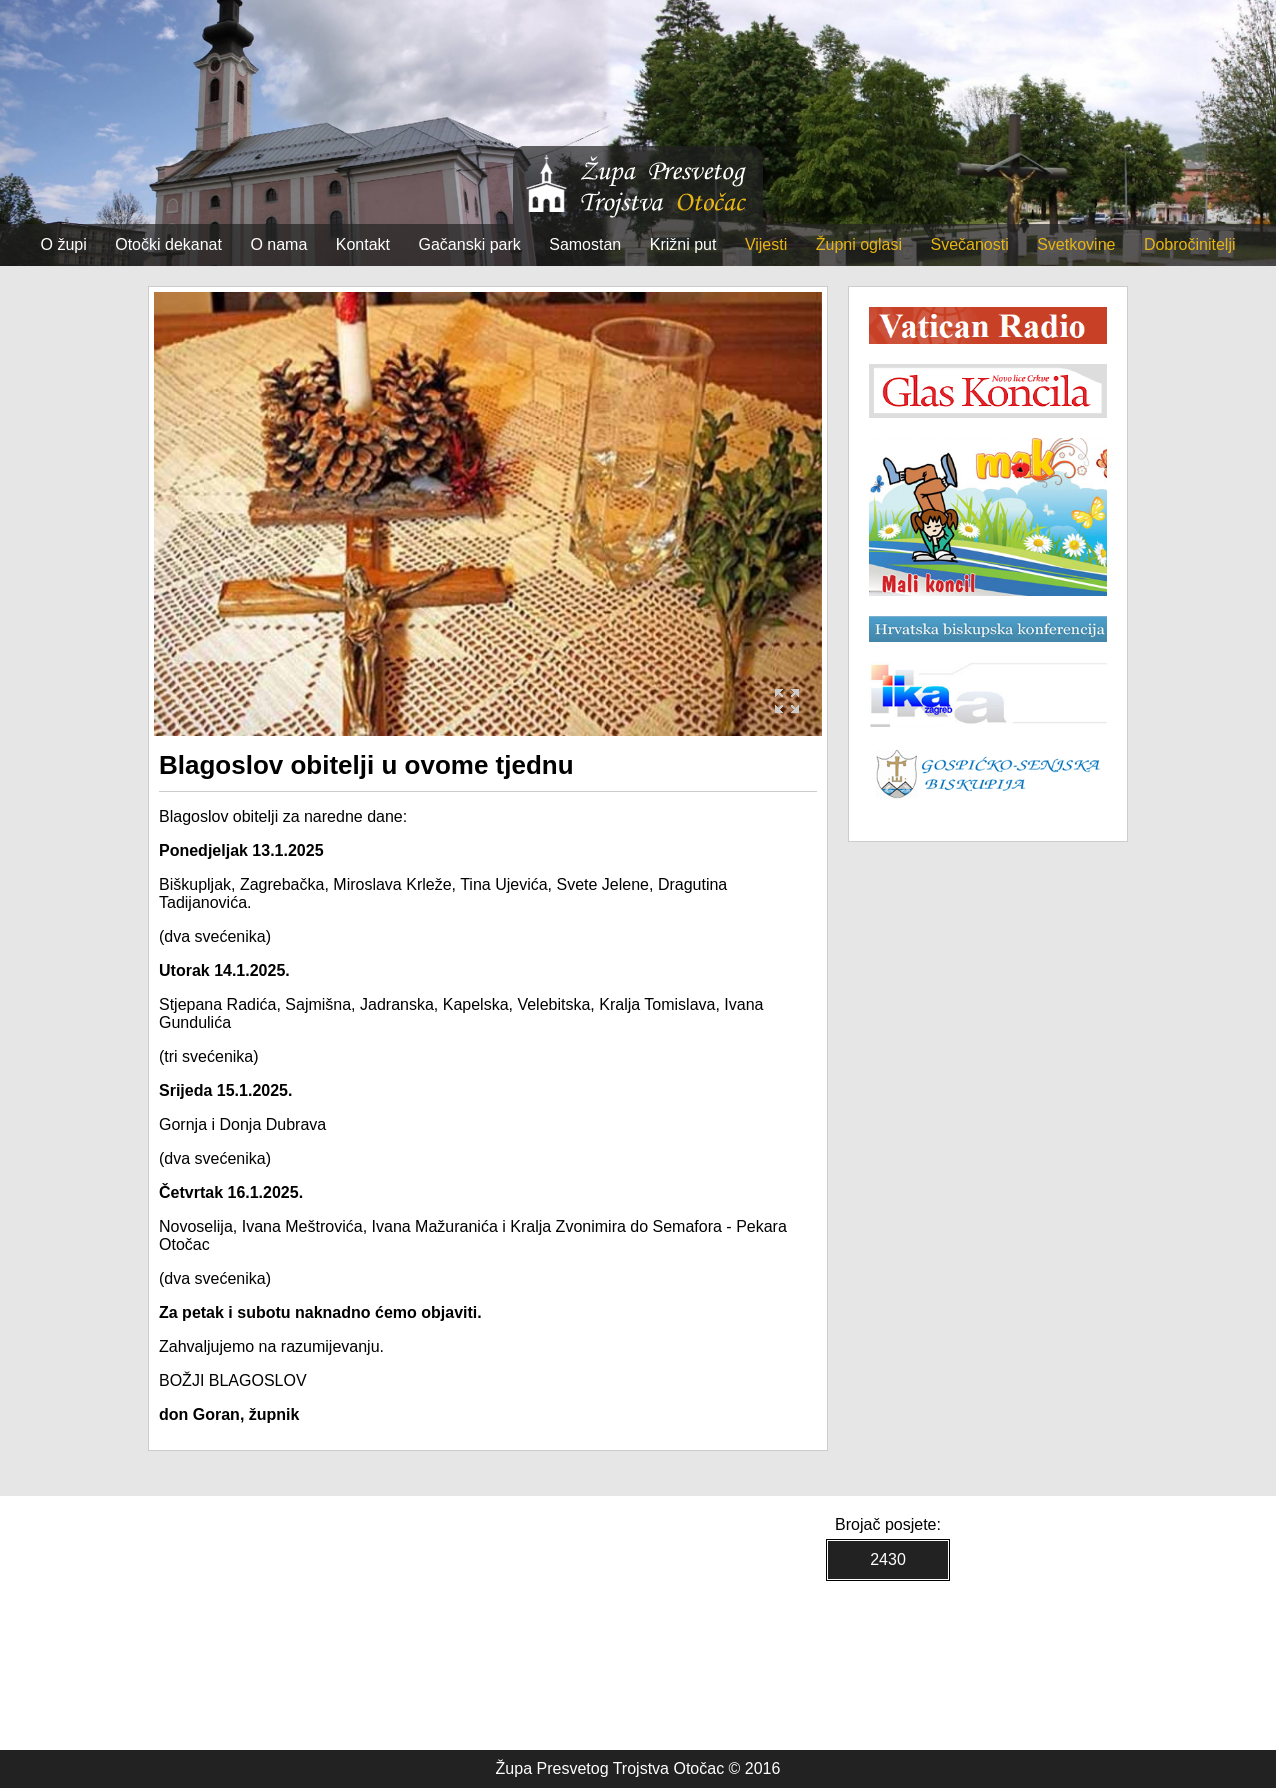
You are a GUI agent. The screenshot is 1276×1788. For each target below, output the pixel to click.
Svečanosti (969, 244)
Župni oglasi (859, 244)
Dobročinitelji (1190, 244)
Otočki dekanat (168, 244)
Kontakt (363, 244)
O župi (64, 244)
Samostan (585, 244)
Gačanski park (470, 244)
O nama (278, 244)
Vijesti (766, 244)
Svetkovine (1076, 244)
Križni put (683, 244)
